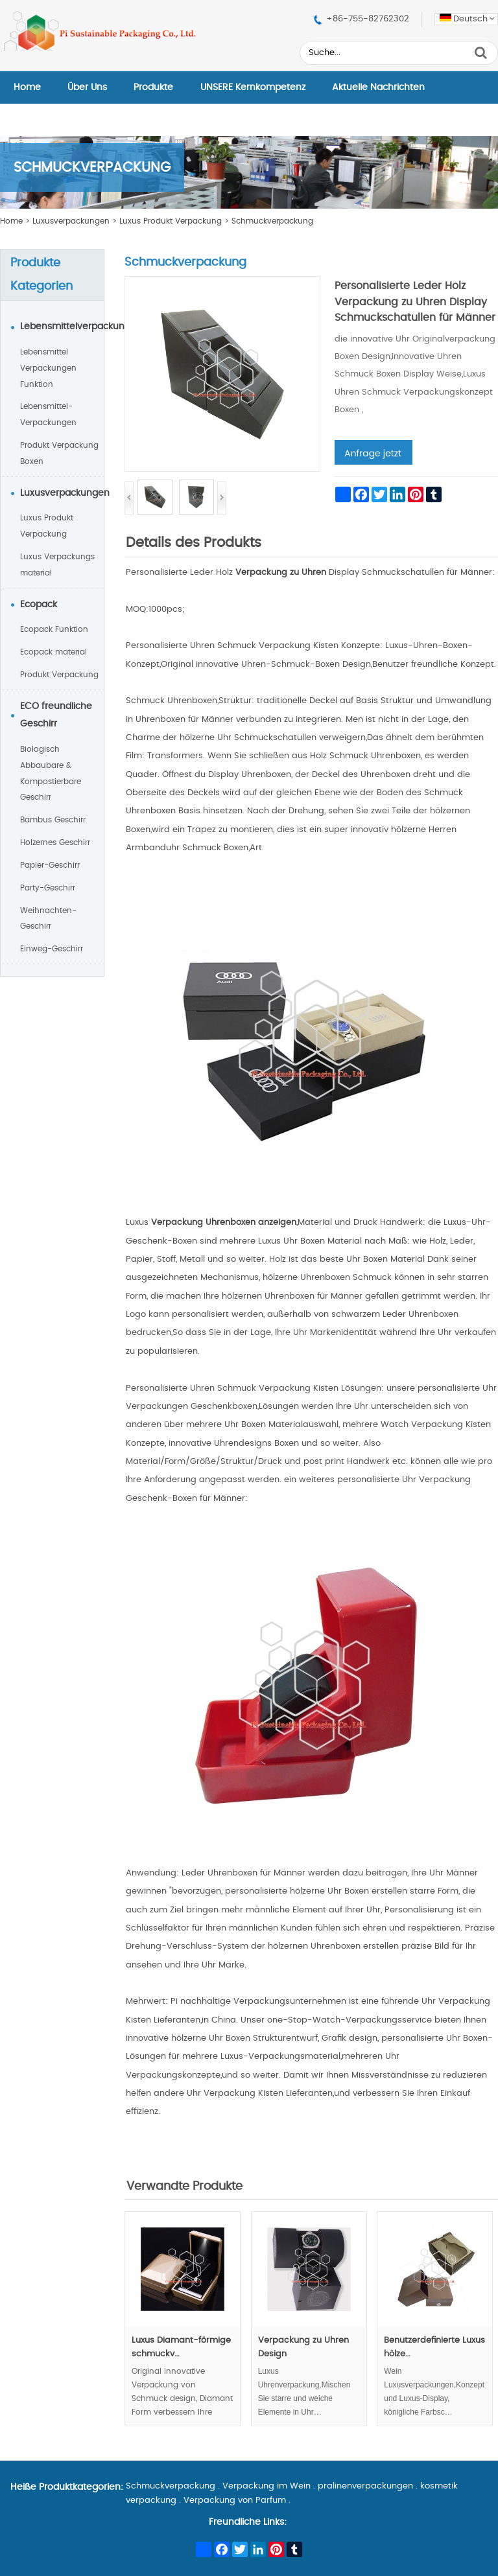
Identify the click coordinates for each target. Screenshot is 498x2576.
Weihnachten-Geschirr (48, 919)
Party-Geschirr (47, 888)
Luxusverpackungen (71, 221)
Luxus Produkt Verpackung (170, 221)
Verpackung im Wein (266, 2486)
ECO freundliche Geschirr (56, 715)
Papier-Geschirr (50, 865)
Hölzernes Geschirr (55, 842)
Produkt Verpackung (59, 675)
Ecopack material (53, 652)
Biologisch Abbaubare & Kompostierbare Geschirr (50, 773)
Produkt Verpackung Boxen (59, 453)
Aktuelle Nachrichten (378, 87)
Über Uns (87, 87)
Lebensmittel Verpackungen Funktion (48, 368)
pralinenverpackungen (365, 2486)
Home (27, 87)
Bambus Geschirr (53, 820)
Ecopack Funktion (54, 629)
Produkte (153, 87)
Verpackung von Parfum (235, 2500)
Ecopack (38, 604)
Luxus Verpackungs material (57, 565)
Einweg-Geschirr (51, 949)
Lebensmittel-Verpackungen (48, 414)
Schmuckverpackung (272, 221)
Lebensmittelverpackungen (62, 326)
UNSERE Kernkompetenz (252, 87)
